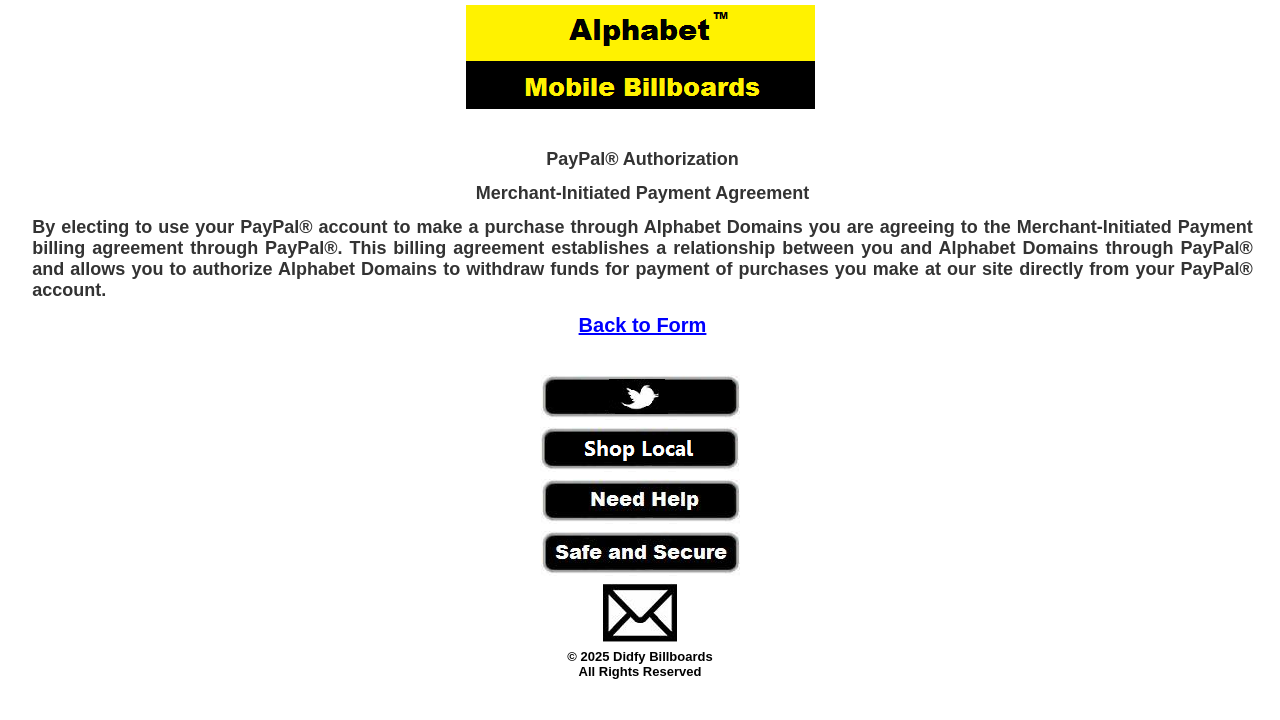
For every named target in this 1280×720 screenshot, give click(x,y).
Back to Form (643, 325)
